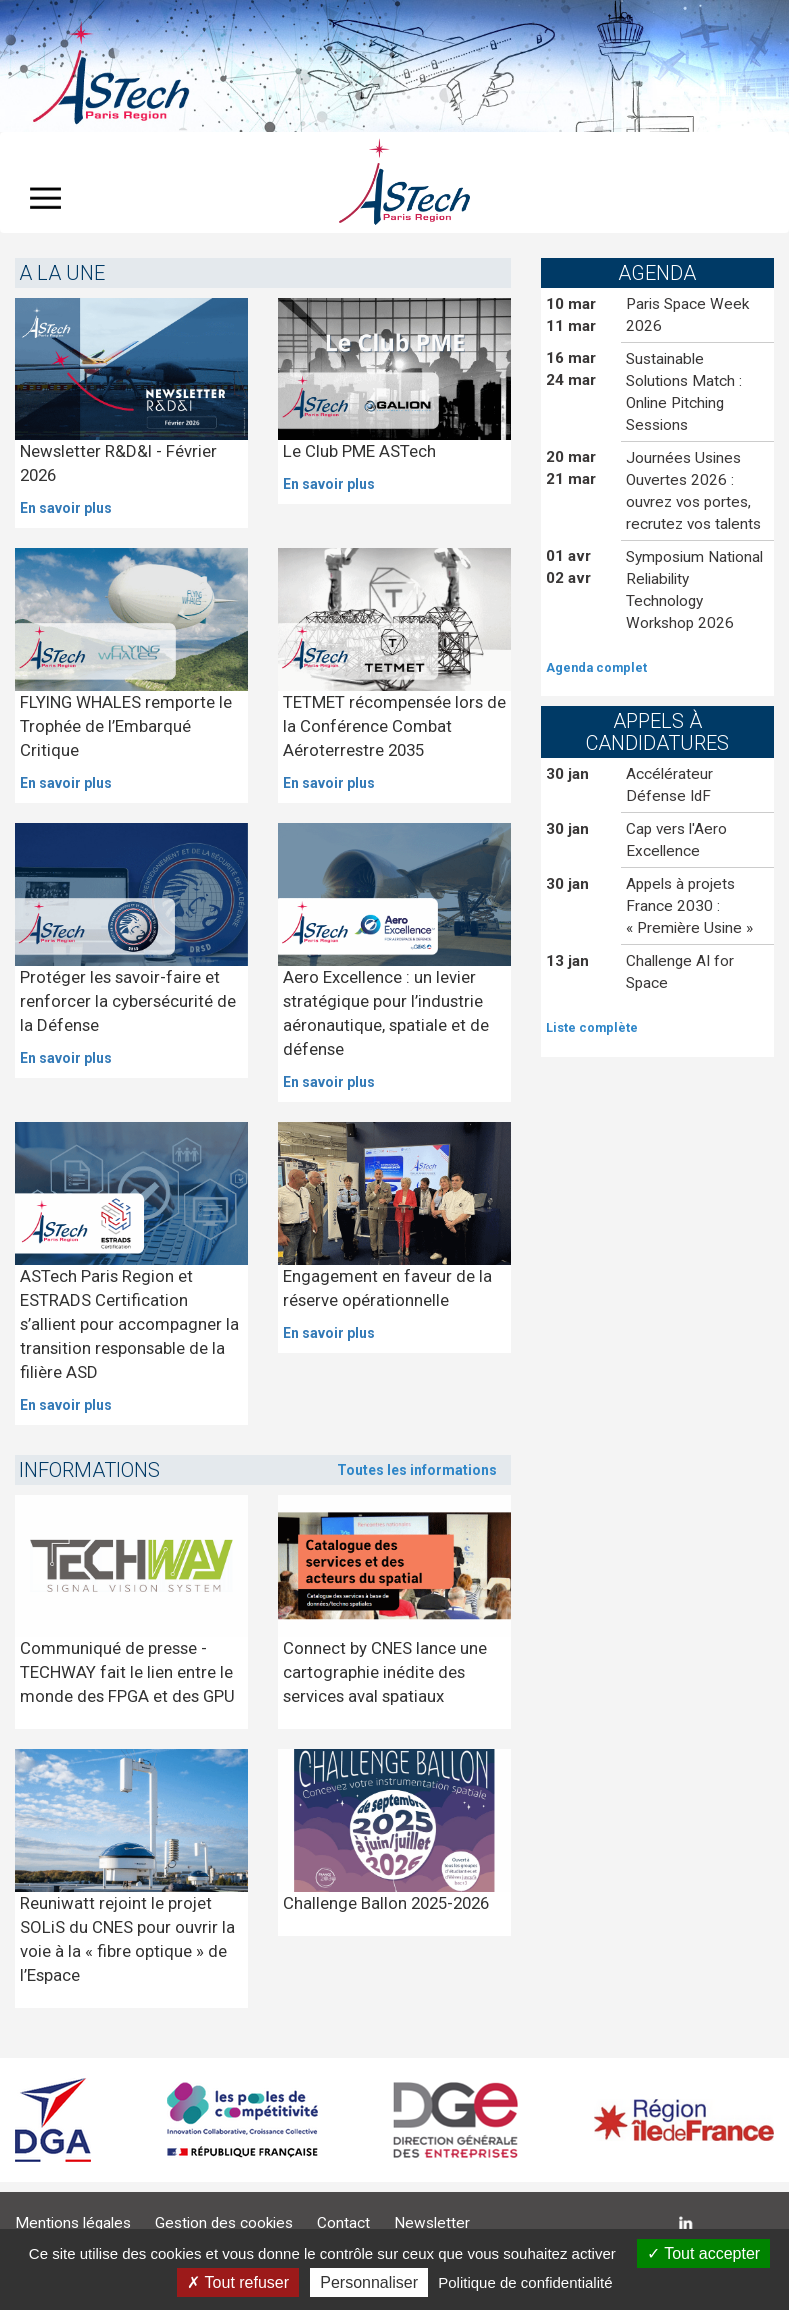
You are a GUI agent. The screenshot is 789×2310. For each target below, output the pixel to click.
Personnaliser (369, 2282)
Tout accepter (703, 2253)
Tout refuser (238, 2282)
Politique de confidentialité (525, 2282)
